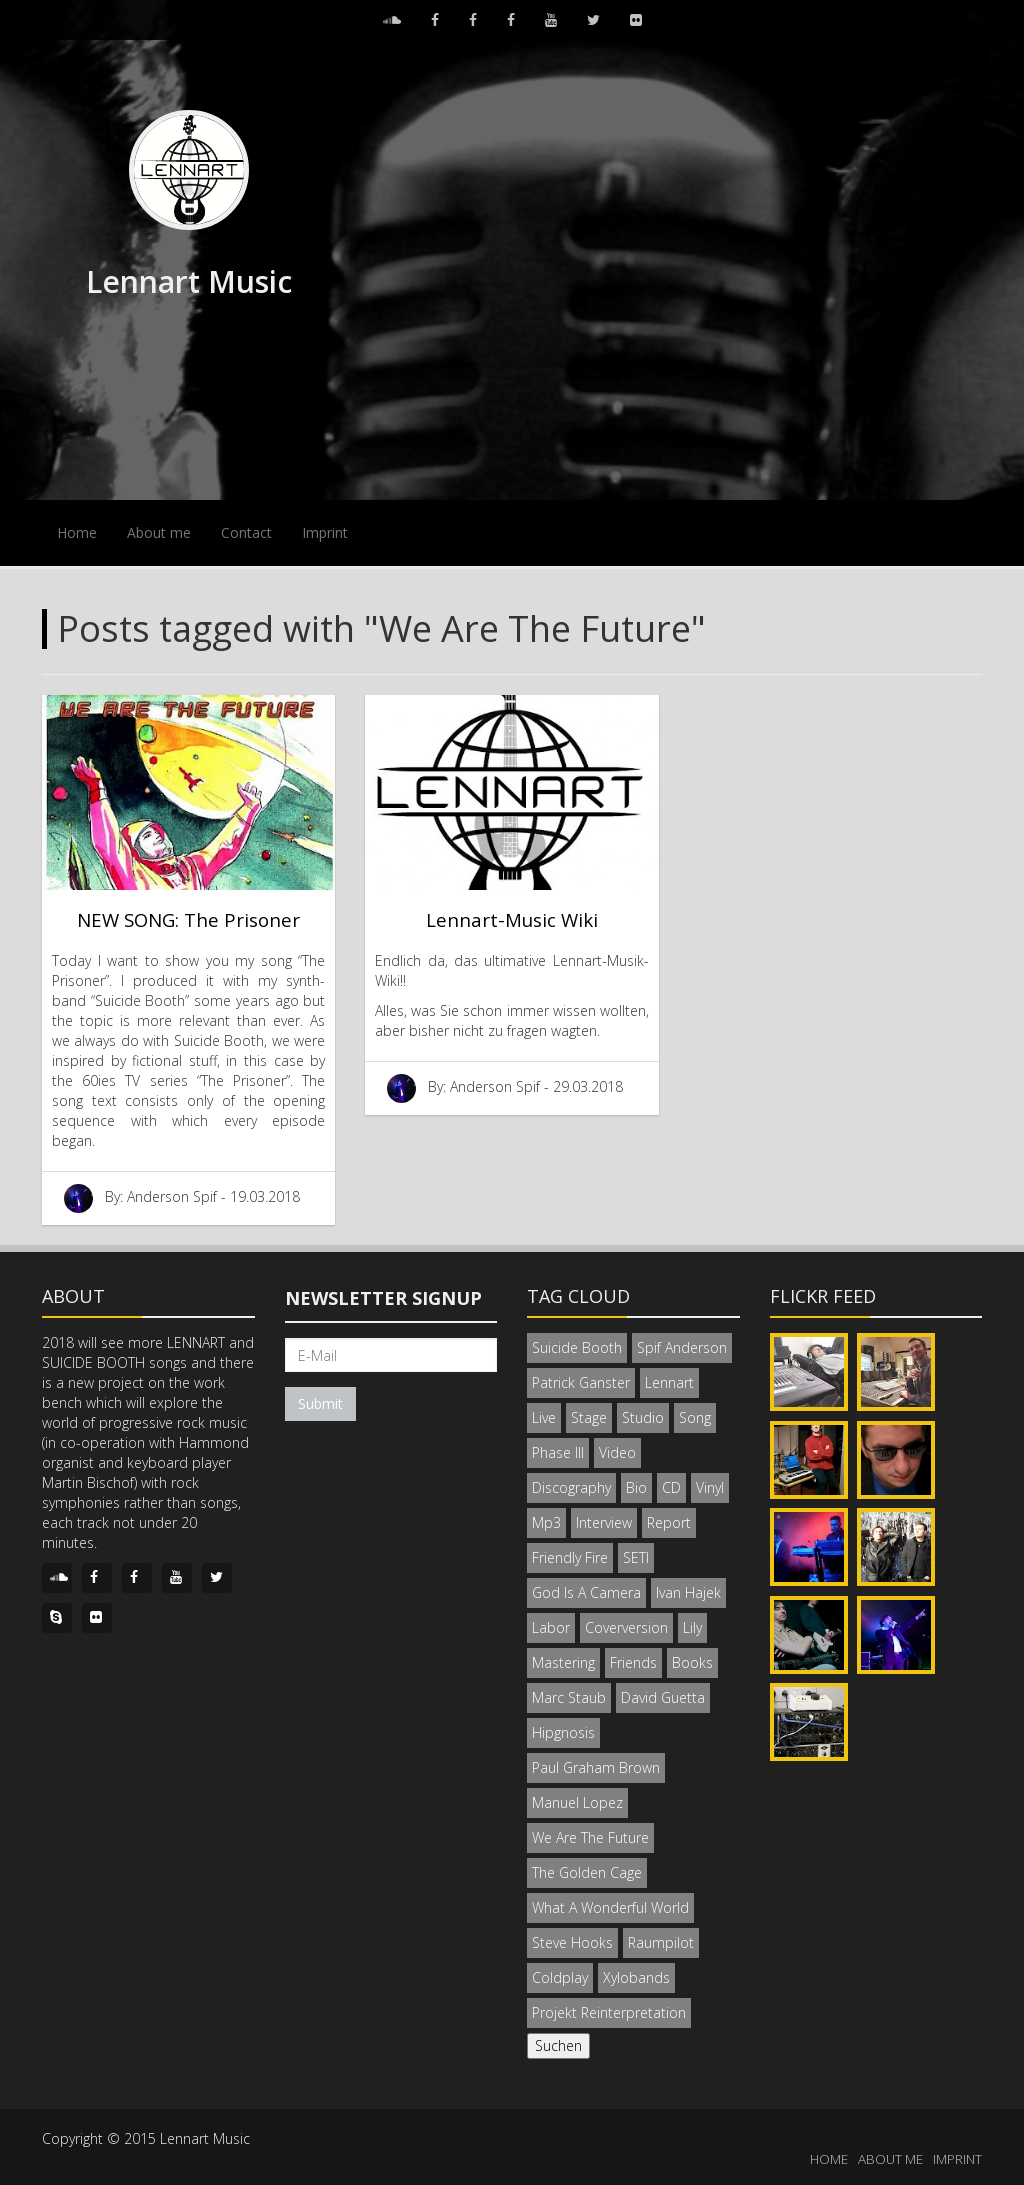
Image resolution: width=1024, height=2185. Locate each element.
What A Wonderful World (610, 1907)
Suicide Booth (577, 1347)
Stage (589, 1417)
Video (617, 1452)
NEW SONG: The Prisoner (188, 919)
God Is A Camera (586, 1592)
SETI (636, 1557)
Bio (636, 1487)
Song (695, 1417)
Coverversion (626, 1627)
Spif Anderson (682, 1347)
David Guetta (663, 1697)
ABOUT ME (890, 2159)
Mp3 (546, 1522)
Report (669, 1522)
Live (544, 1417)
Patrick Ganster (581, 1382)
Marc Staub (569, 1697)
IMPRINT (957, 2159)
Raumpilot (661, 1942)
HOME (829, 2159)
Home (77, 532)
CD (671, 1487)
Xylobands (636, 1977)
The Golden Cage (587, 1872)
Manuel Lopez (577, 1802)
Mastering (563, 1662)
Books (692, 1662)
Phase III (558, 1452)
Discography (571, 1487)
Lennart (669, 1382)
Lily (692, 1627)
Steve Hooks (572, 1942)
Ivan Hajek (688, 1592)
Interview (604, 1522)
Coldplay (560, 1977)
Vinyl (710, 1487)
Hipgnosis (563, 1732)
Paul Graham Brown (596, 1767)
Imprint (325, 532)
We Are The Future (590, 1837)
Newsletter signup (383, 1298)
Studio (643, 1417)
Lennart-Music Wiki (512, 919)
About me (159, 532)
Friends (633, 1662)
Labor (551, 1627)
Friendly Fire (570, 1557)
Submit (320, 1403)
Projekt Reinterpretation (609, 2012)
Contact (246, 532)
